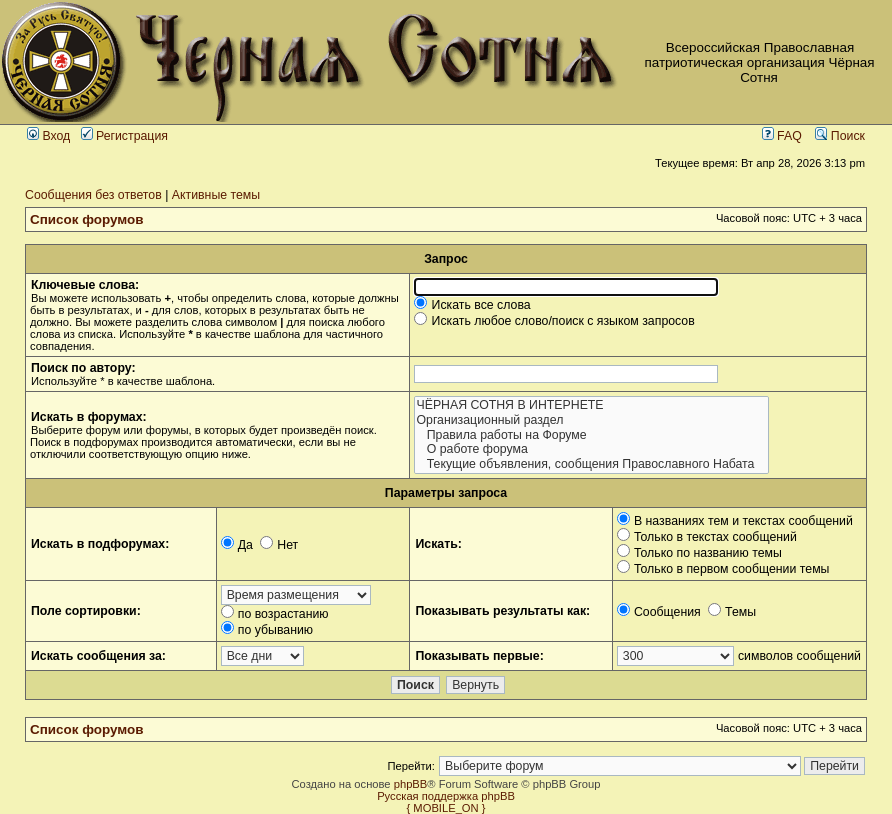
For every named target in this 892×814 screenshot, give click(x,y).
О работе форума (591, 449)
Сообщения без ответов (93, 195)
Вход (48, 136)
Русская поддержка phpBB (446, 796)
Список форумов (87, 219)
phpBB (411, 784)
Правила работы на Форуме (591, 435)
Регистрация (124, 136)
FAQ (782, 136)
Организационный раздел (591, 420)
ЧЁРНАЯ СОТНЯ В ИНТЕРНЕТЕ (591, 405)
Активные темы (216, 195)
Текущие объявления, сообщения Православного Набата (591, 464)
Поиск (840, 136)
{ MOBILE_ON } (446, 808)
